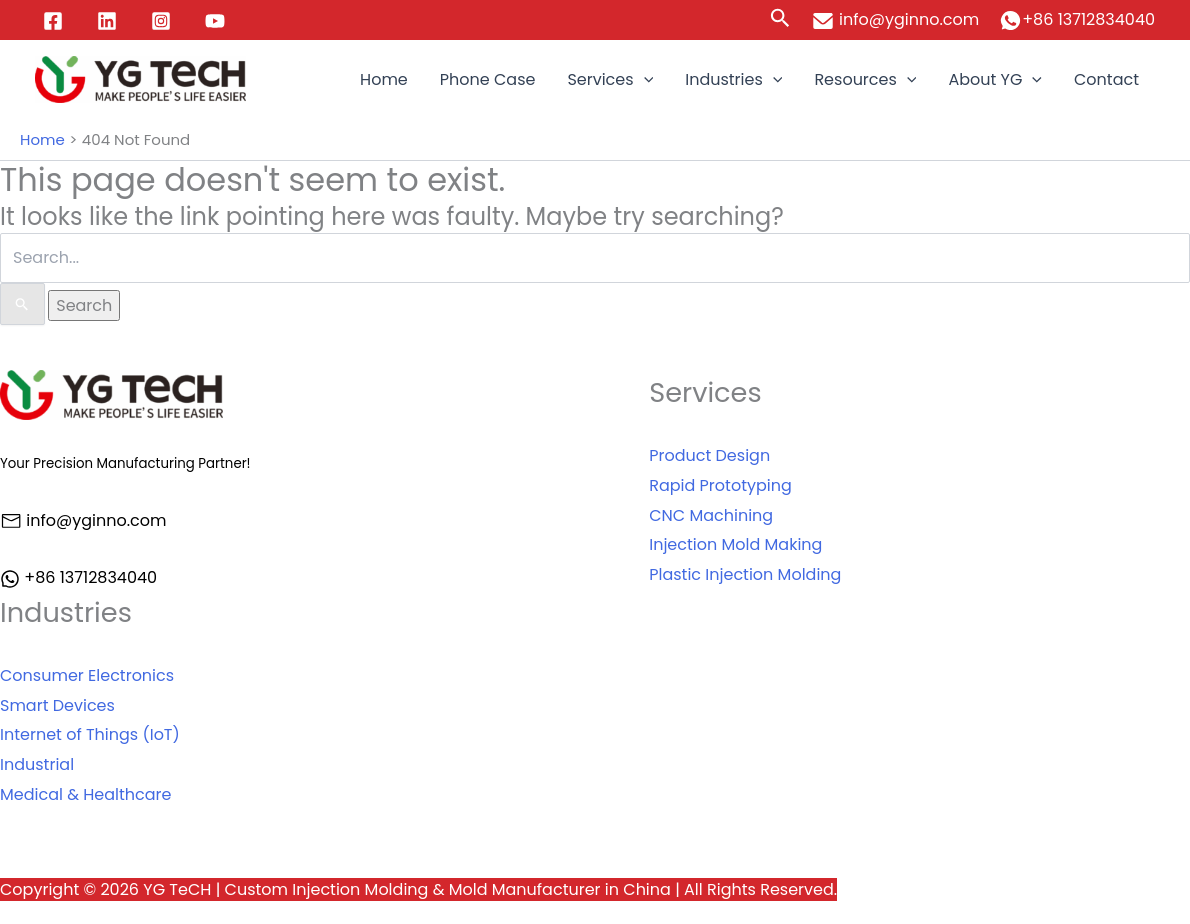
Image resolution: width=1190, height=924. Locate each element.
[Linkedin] (107, 21)
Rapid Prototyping (720, 485)
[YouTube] (215, 21)
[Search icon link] (780, 20)
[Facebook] (53, 21)
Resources (865, 80)
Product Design (709, 455)
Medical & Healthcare (86, 794)
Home (384, 79)
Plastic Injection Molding (745, 574)
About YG (995, 80)
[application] (644, 80)
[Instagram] (161, 21)
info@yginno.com (895, 19)
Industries (733, 80)
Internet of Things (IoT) (90, 734)
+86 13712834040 (1088, 19)
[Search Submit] (22, 304)
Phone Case (488, 79)
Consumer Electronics (87, 675)
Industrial (37, 764)
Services (610, 80)
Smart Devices (57, 705)
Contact (1106, 79)
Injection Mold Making (735, 544)
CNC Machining (711, 515)
